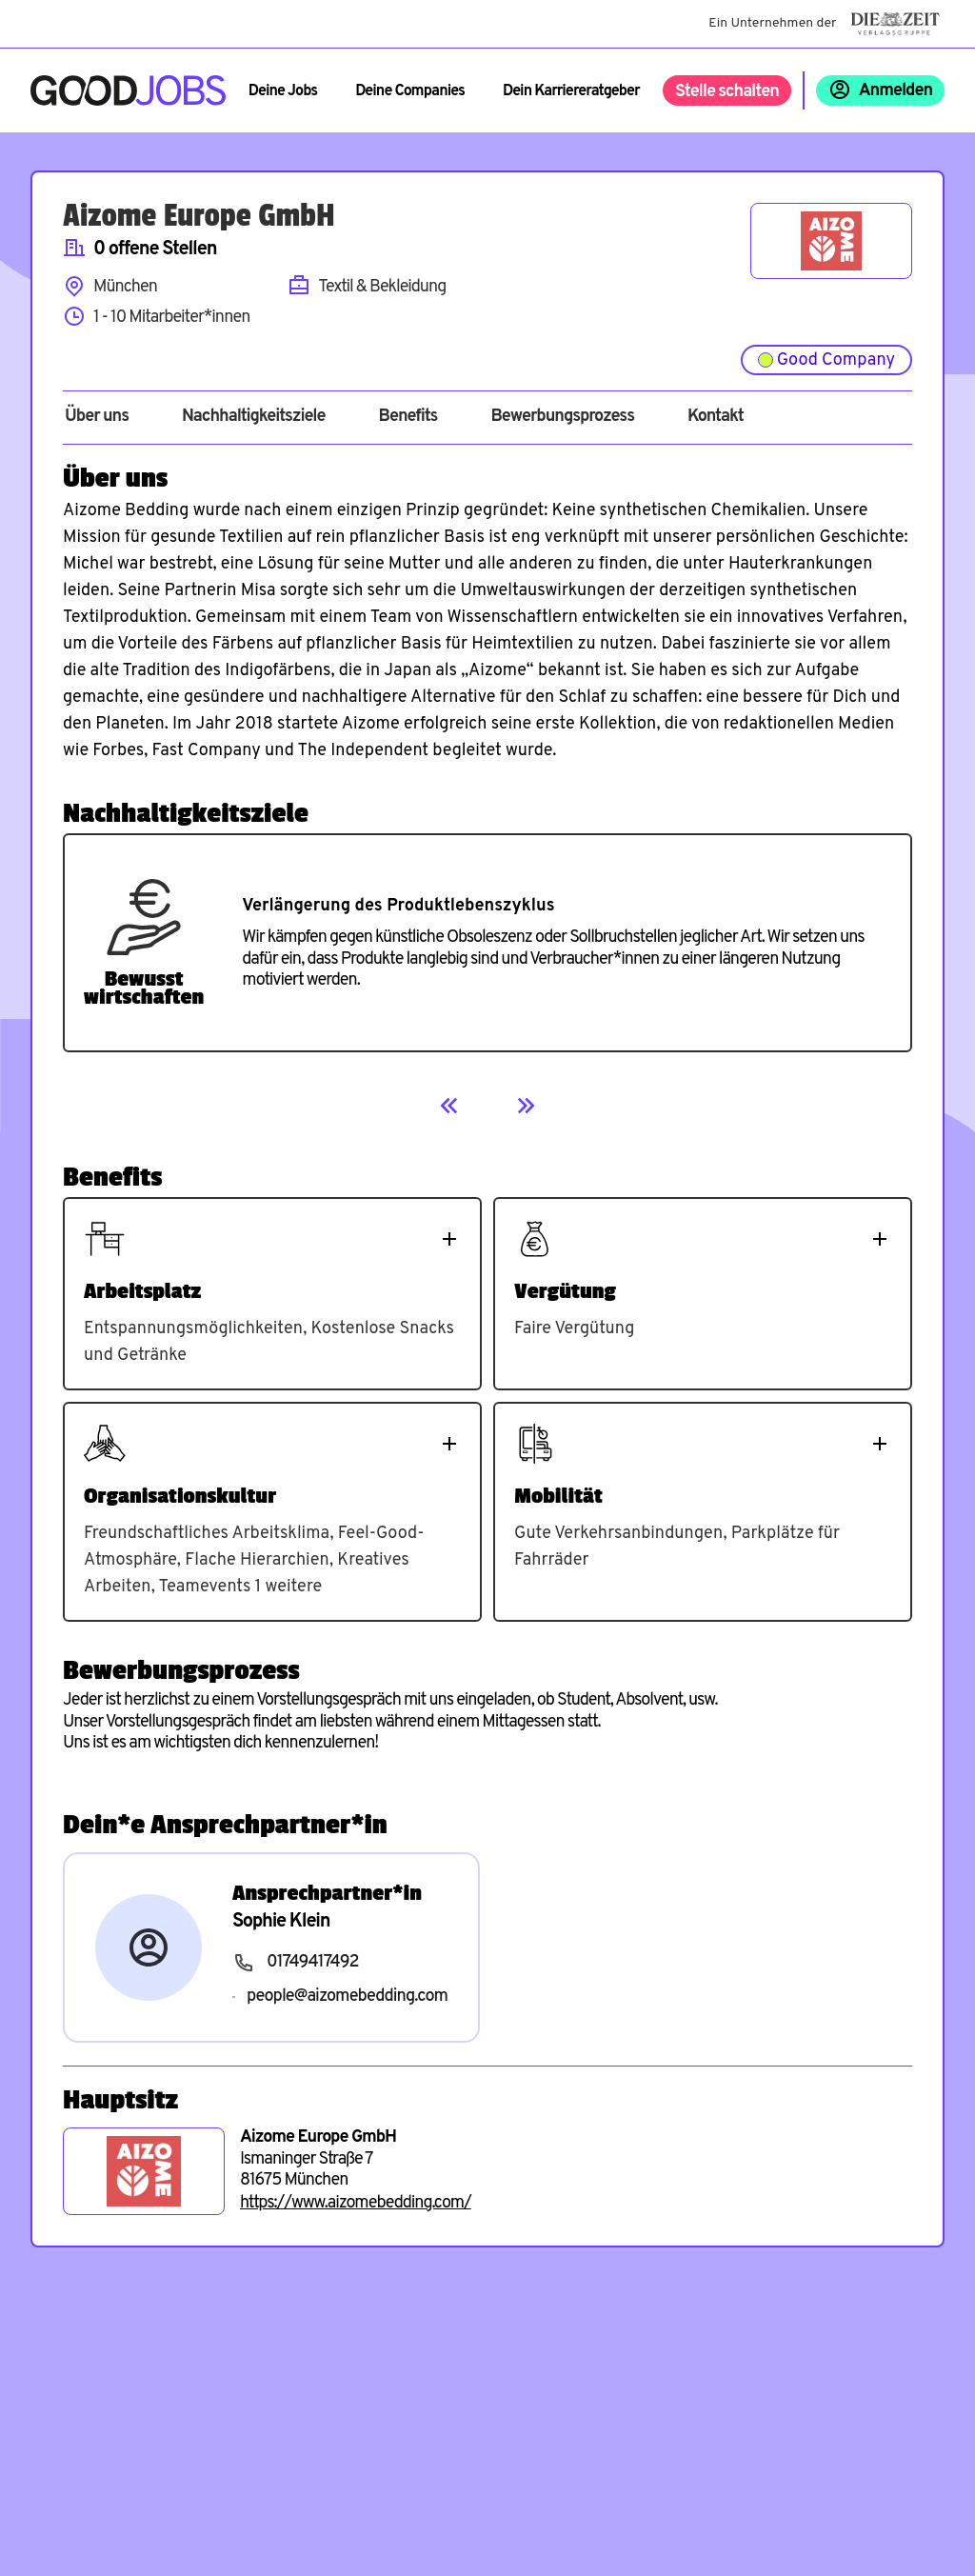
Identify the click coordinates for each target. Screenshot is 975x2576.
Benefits (407, 417)
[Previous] (449, 1105)
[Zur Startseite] (128, 90)
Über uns (97, 417)
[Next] (525, 1105)
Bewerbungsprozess (562, 417)
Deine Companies (410, 91)
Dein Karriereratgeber (571, 91)
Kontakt (715, 417)
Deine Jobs (283, 91)
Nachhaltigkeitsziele (254, 417)
